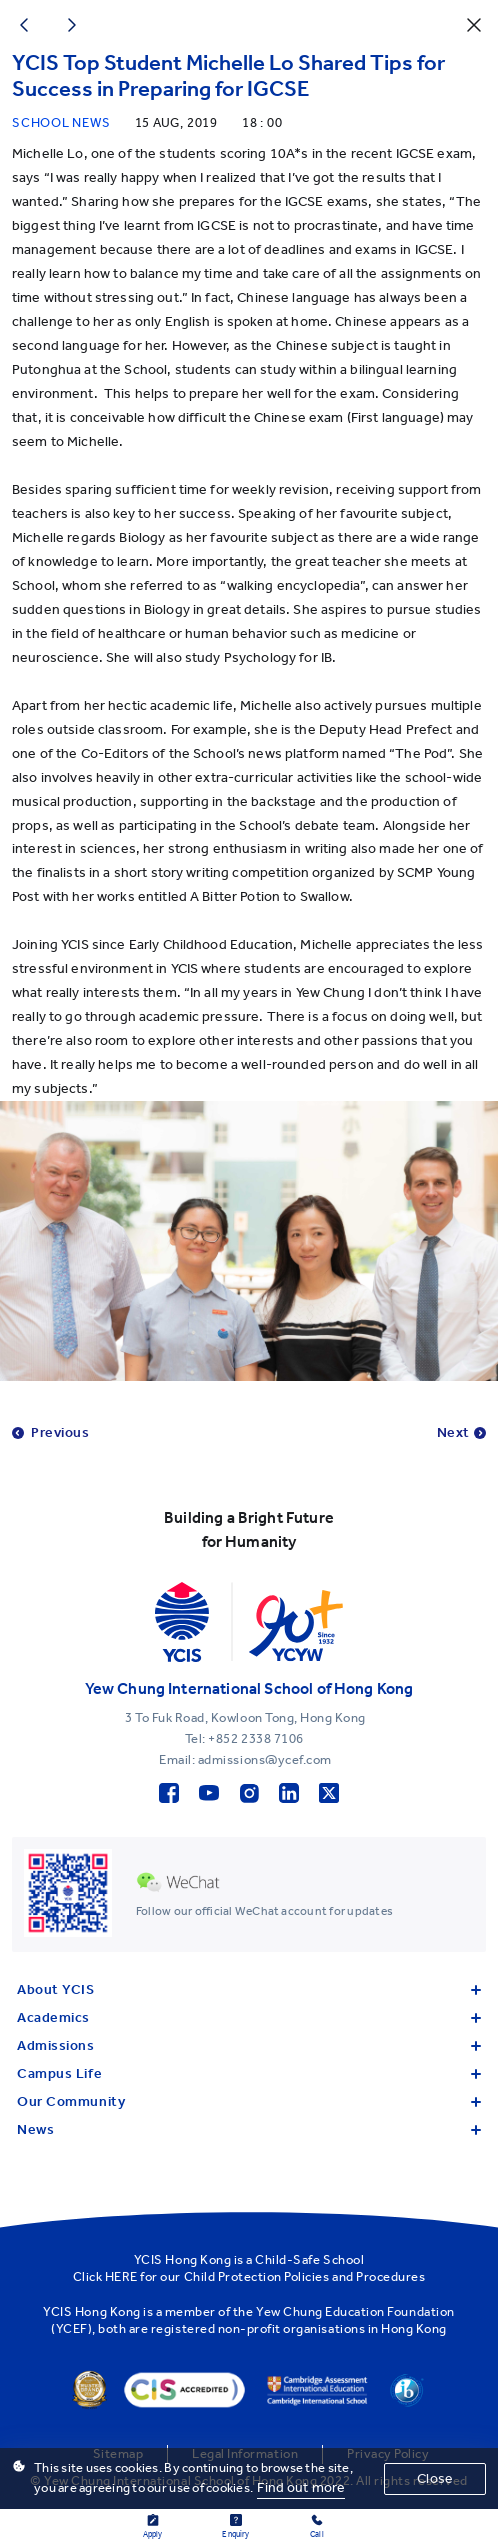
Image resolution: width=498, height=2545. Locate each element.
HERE (121, 2276)
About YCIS (249, 1989)
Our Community (249, 2101)
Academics (249, 2017)
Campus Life (249, 2073)
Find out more (301, 2487)
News (249, 2129)
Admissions (249, 2045)
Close (435, 2478)
